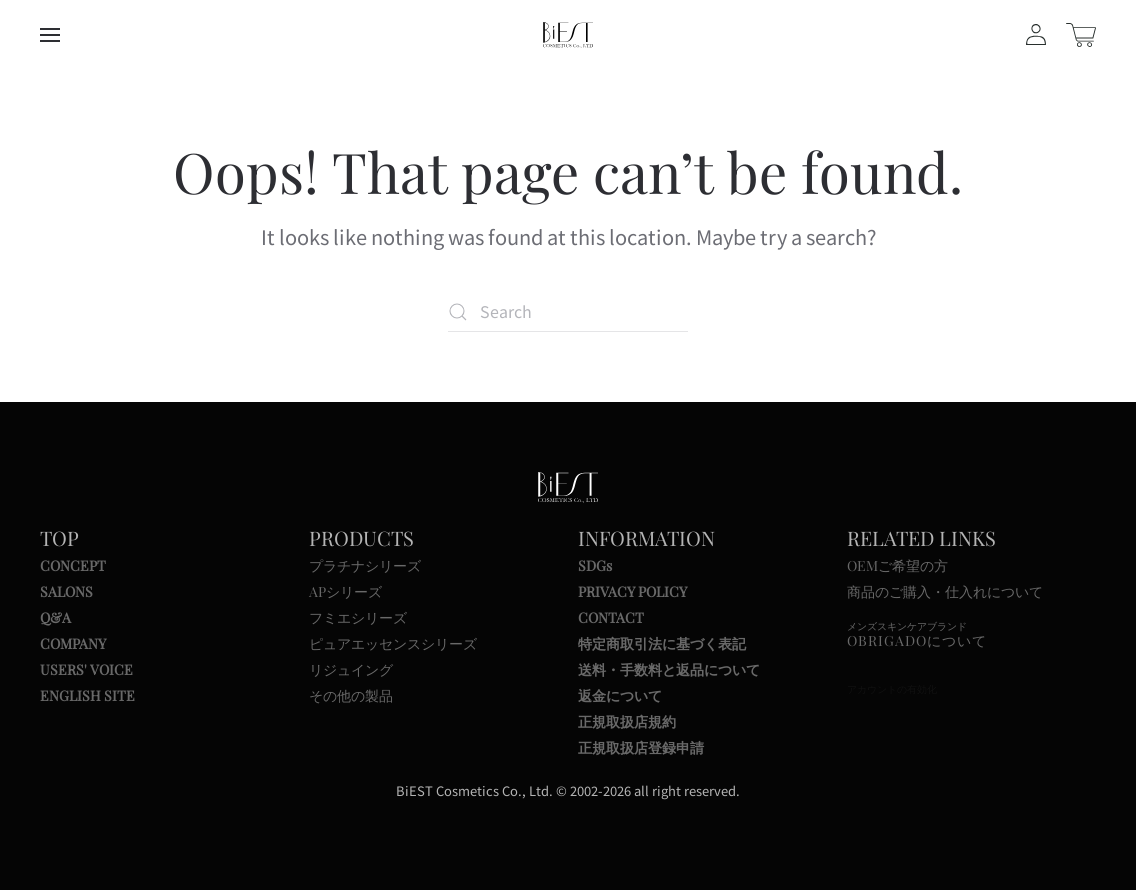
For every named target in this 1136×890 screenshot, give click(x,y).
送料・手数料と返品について (669, 669)
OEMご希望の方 (897, 565)
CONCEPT (73, 565)
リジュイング (351, 669)
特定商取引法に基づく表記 (662, 643)
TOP (59, 537)
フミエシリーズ (358, 617)
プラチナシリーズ (365, 565)
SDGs (595, 565)
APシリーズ (345, 591)
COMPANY (73, 643)
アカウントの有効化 (892, 689)
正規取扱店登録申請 (641, 747)
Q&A (55, 617)
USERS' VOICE (86, 669)
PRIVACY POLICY (632, 591)
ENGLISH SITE (87, 695)
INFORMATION (646, 537)
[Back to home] (568, 35)
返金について (620, 695)
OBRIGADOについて (917, 640)
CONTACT (611, 617)
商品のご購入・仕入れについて (945, 591)
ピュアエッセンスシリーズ (393, 643)
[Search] (568, 312)
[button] (50, 35)
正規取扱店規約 (627, 721)
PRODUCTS (361, 537)
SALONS (66, 591)
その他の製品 (351, 695)
